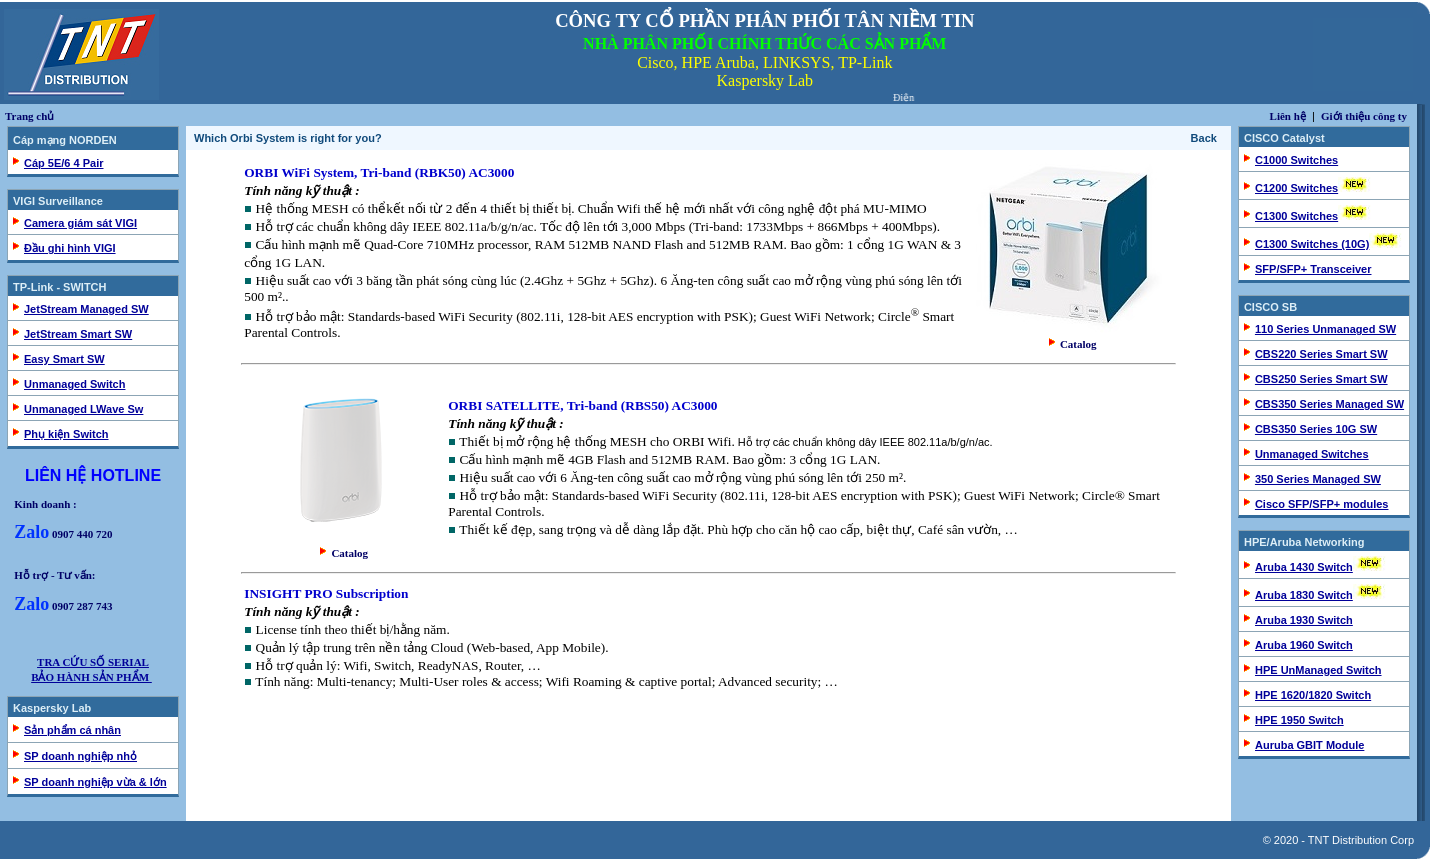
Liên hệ (1288, 116)
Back (1204, 138)
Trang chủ (29, 116)
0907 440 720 (63, 534)
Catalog (1073, 344)
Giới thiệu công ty (1364, 116)
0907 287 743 (63, 606)
